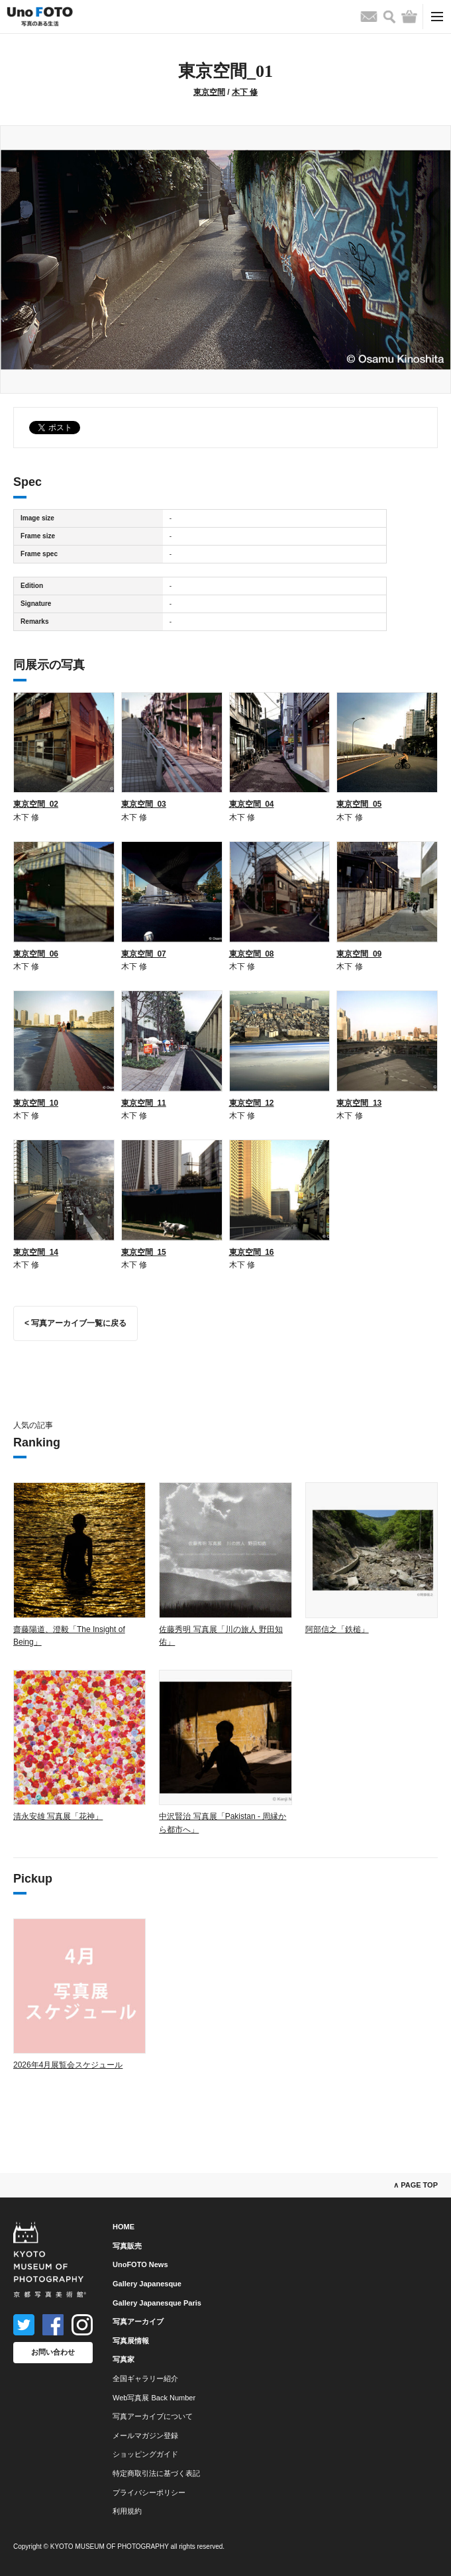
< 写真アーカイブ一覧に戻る (75, 1323)
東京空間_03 (143, 804)
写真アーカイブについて (153, 2416)
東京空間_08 (251, 954)
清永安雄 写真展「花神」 (58, 1816)
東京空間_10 (35, 1103)
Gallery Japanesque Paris (157, 2303)
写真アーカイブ (138, 2321)
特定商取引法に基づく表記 (156, 2473)
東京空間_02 (35, 804)
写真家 (123, 2359)
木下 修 (245, 92)
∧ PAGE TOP (415, 2185)
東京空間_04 (251, 804)
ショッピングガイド (145, 2454)
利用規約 (127, 2511)
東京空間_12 (251, 1103)
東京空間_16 (251, 1252)
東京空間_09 (358, 954)
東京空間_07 (143, 954)
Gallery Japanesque (147, 2284)
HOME (123, 2227)
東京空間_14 (35, 1252)
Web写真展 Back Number (154, 2398)
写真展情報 (131, 2341)
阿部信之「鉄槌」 (337, 1629)
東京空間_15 (143, 1252)
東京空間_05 (358, 804)
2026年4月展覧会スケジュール (68, 2065)
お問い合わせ (53, 2352)
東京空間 (209, 92)
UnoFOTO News (140, 2264)
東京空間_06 (35, 954)
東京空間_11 (143, 1103)
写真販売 (127, 2246)
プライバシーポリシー (149, 2492)
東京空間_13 (358, 1103)
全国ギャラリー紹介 (145, 2378)
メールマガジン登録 (145, 2435)
